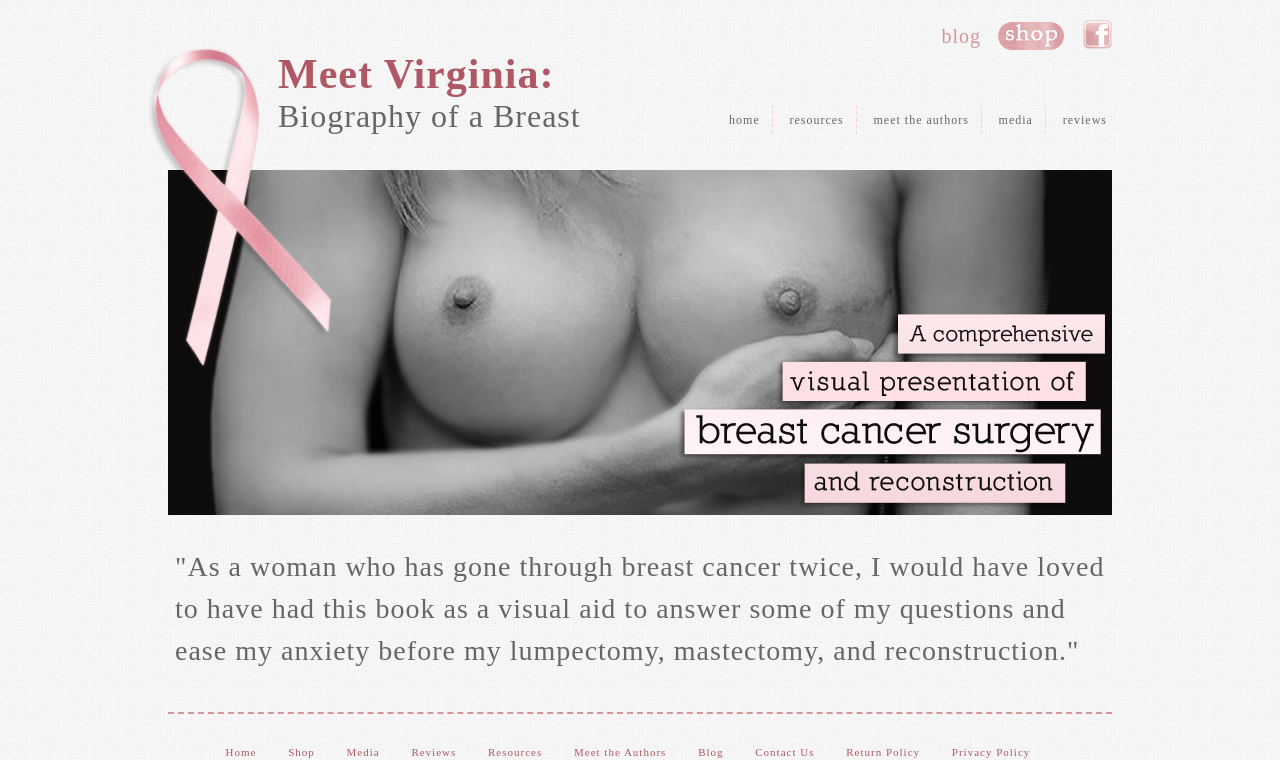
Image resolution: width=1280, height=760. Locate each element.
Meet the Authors (620, 752)
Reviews (433, 752)
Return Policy (883, 752)
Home (241, 752)
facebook (1097, 35)
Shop (301, 752)
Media (363, 752)
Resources (515, 752)
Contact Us (784, 752)
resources (816, 120)
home (744, 120)
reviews (1085, 120)
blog (961, 36)
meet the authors (921, 120)
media (1016, 120)
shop (1031, 35)
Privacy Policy (991, 752)
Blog (710, 752)
